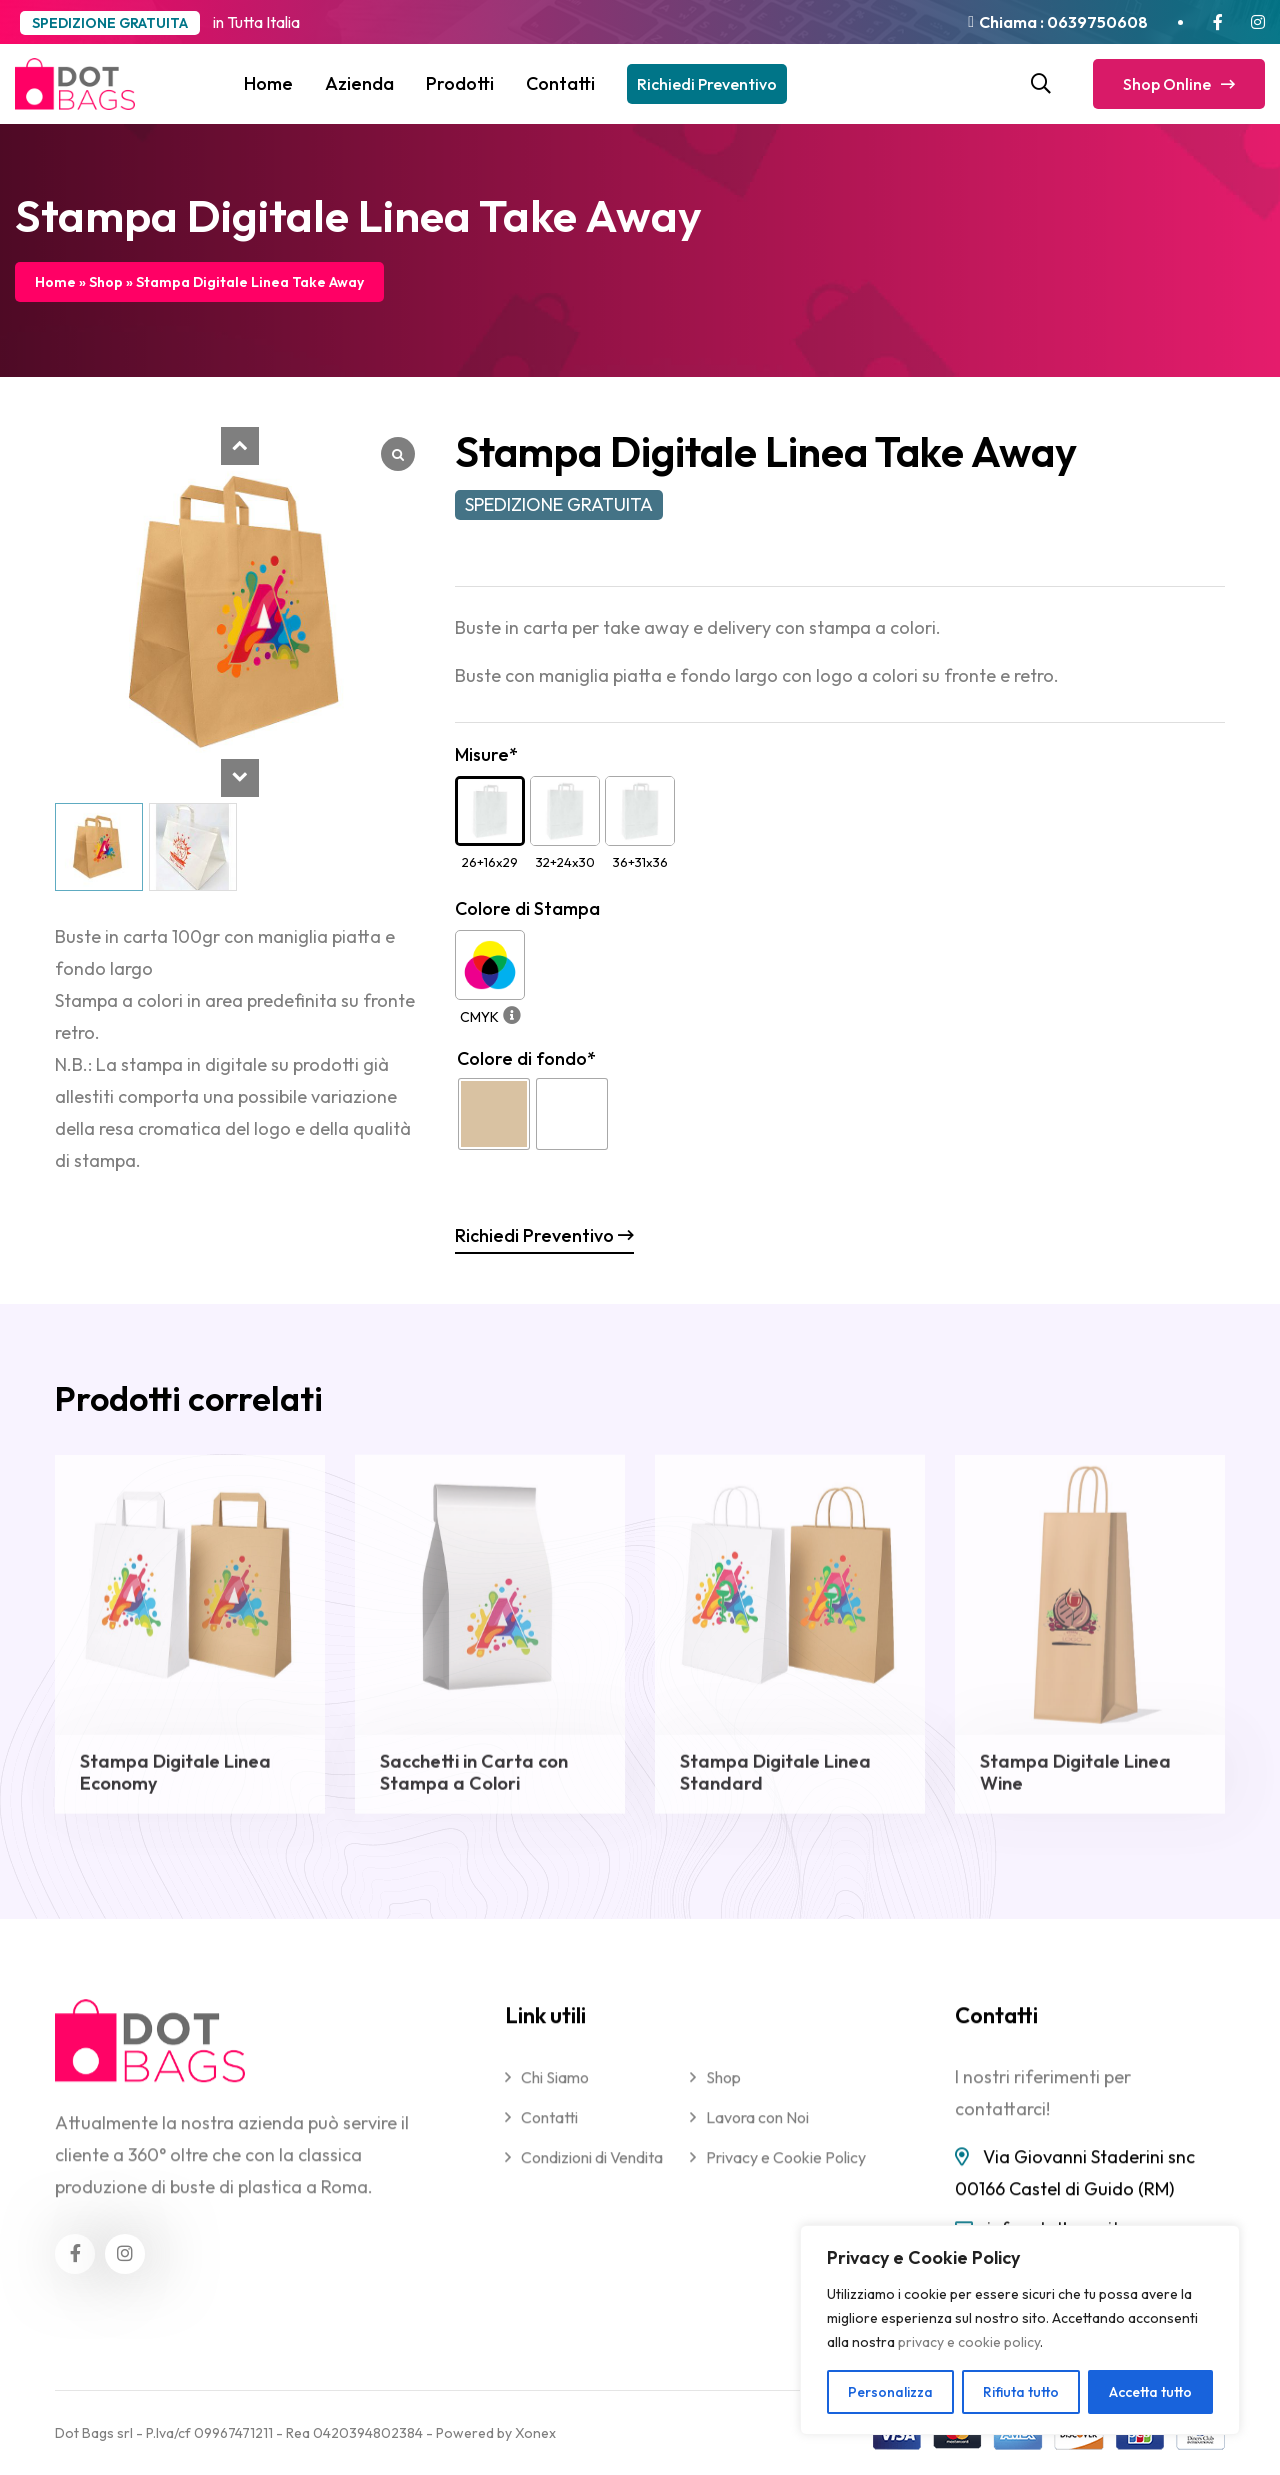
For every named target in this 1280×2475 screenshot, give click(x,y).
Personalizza (890, 2392)
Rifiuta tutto (1021, 2392)
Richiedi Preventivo (707, 84)
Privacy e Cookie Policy (786, 2176)
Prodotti (460, 83)
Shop (106, 282)
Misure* (486, 754)
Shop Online (1179, 84)
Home (268, 83)
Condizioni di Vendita (592, 2176)
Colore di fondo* (526, 1058)
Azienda (359, 83)
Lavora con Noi (757, 2136)
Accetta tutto (1150, 2392)
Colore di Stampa (527, 908)
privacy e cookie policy (969, 2342)
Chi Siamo (555, 2096)
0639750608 (1096, 22)
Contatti (560, 83)
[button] (240, 446)
